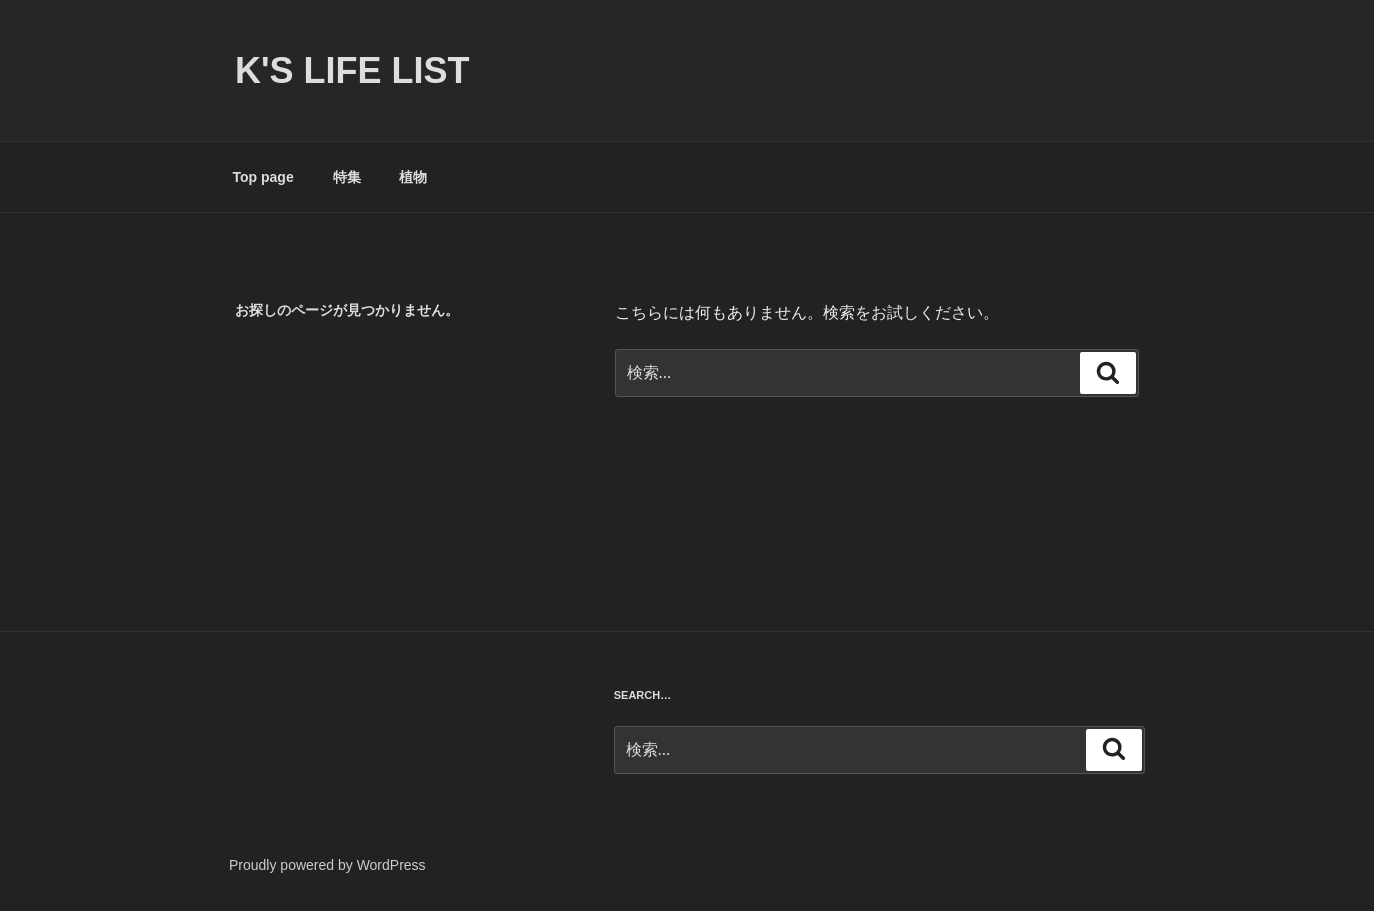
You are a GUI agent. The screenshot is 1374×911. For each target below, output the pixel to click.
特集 (347, 177)
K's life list (352, 70)
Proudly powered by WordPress (327, 865)
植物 (413, 177)
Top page (263, 177)
